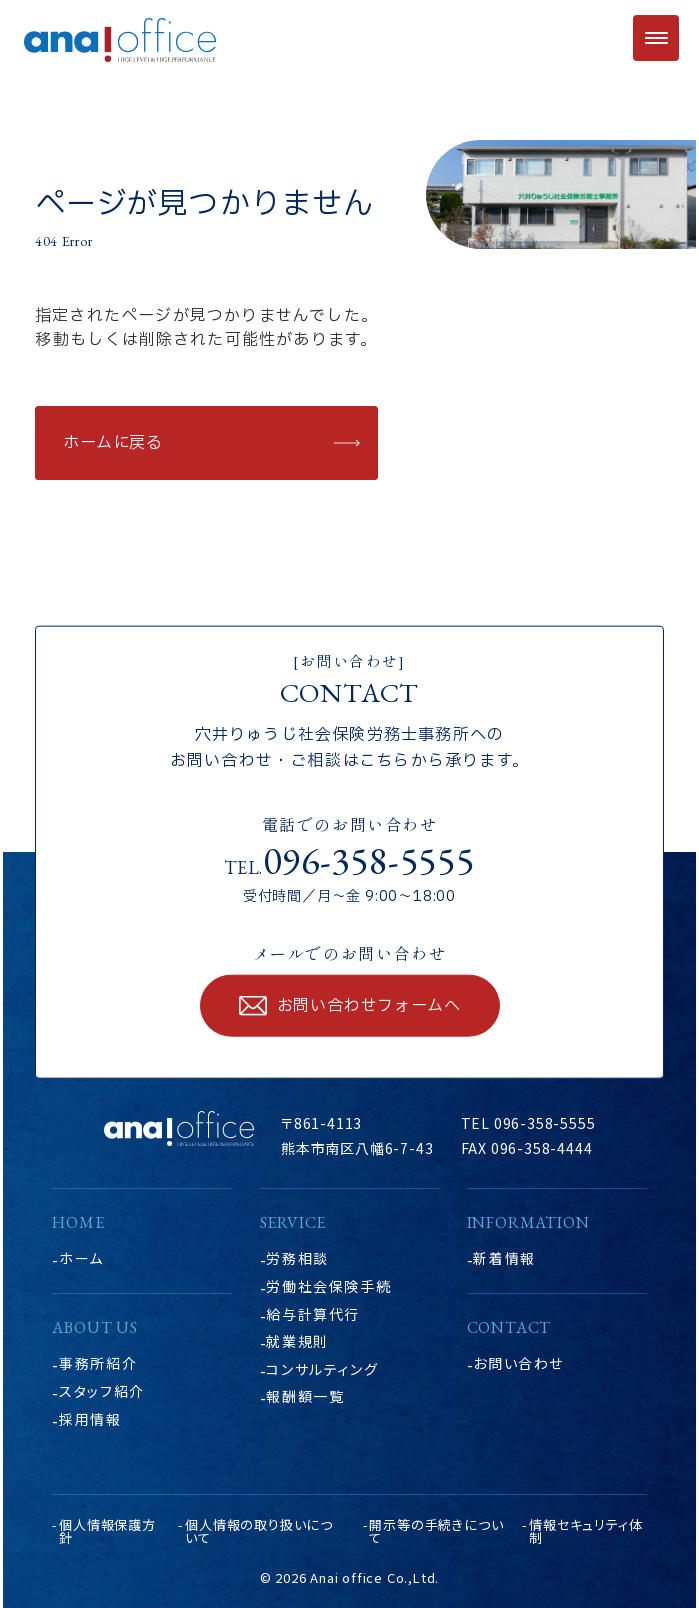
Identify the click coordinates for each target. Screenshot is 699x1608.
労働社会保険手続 (328, 1286)
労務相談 (297, 1258)
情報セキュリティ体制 (585, 1531)
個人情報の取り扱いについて (259, 1531)
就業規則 (297, 1341)
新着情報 (504, 1258)
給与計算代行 (313, 1314)
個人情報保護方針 (107, 1531)
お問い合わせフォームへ (369, 1006)
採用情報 (90, 1419)
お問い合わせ (518, 1363)
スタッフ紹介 (102, 1391)
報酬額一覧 (305, 1396)
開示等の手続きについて (436, 1531)
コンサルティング (322, 1369)
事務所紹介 (98, 1363)
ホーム (81, 1258)
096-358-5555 (369, 859)
